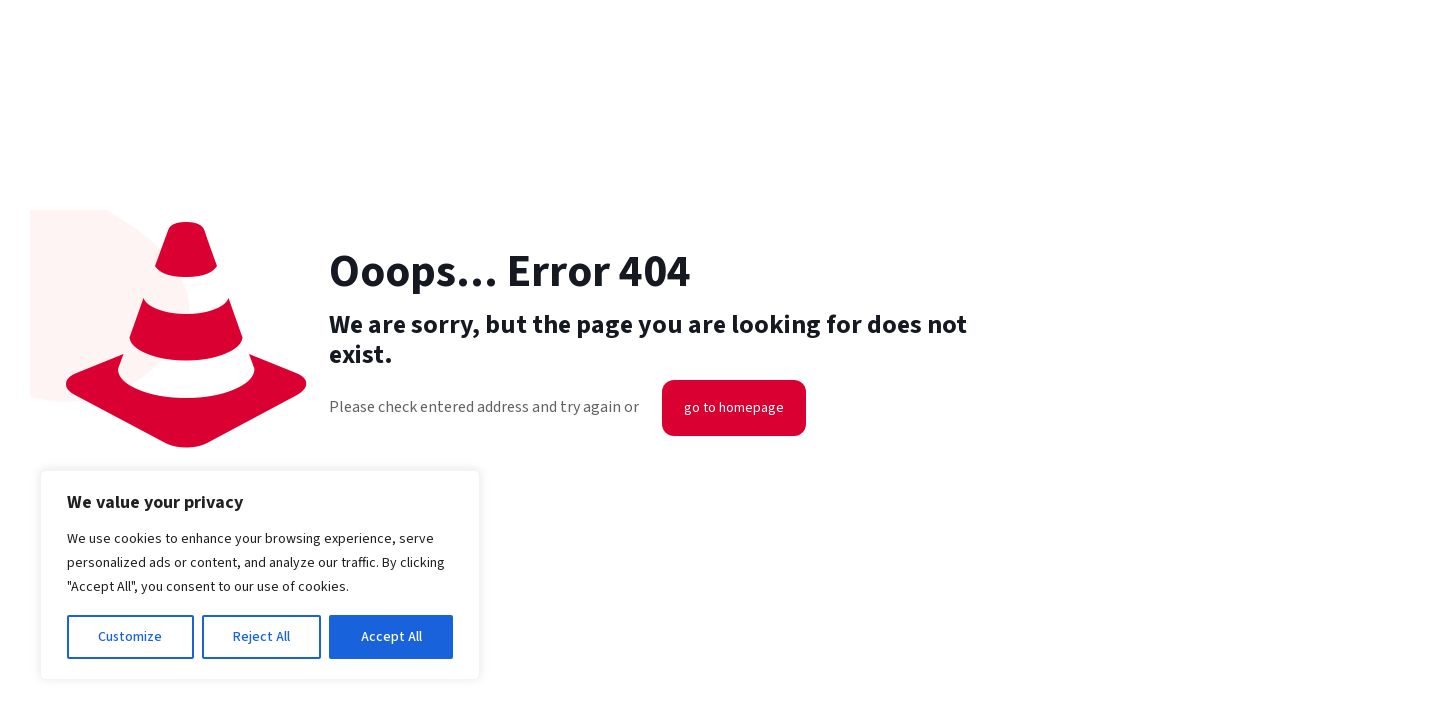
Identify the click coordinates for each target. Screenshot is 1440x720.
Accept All (391, 637)
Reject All (261, 637)
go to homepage (734, 408)
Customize (130, 637)
